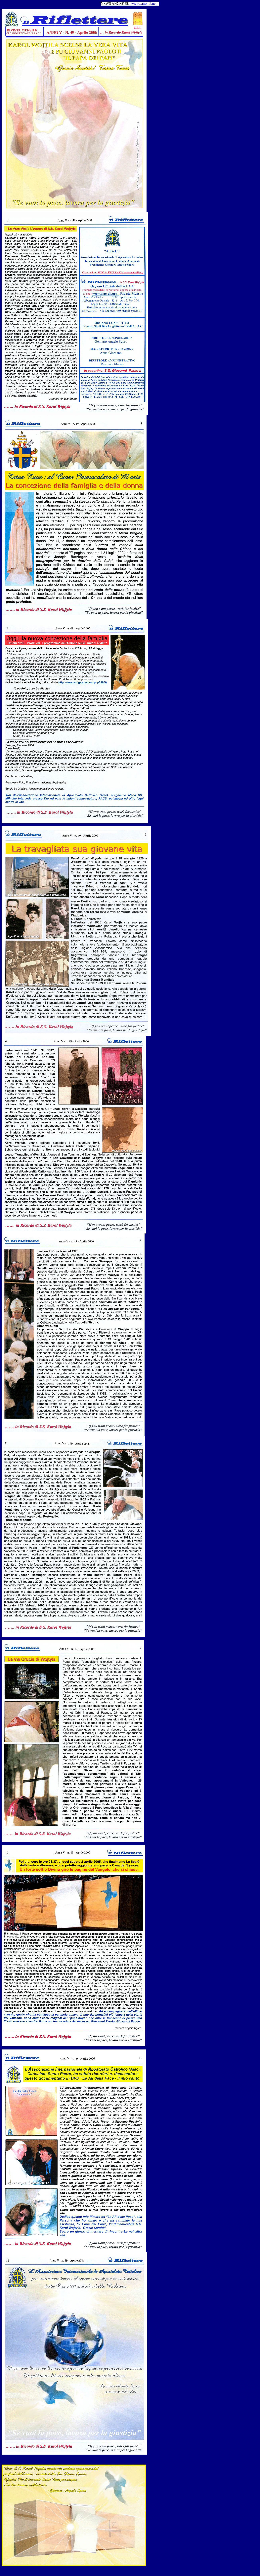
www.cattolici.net (143, 4)
